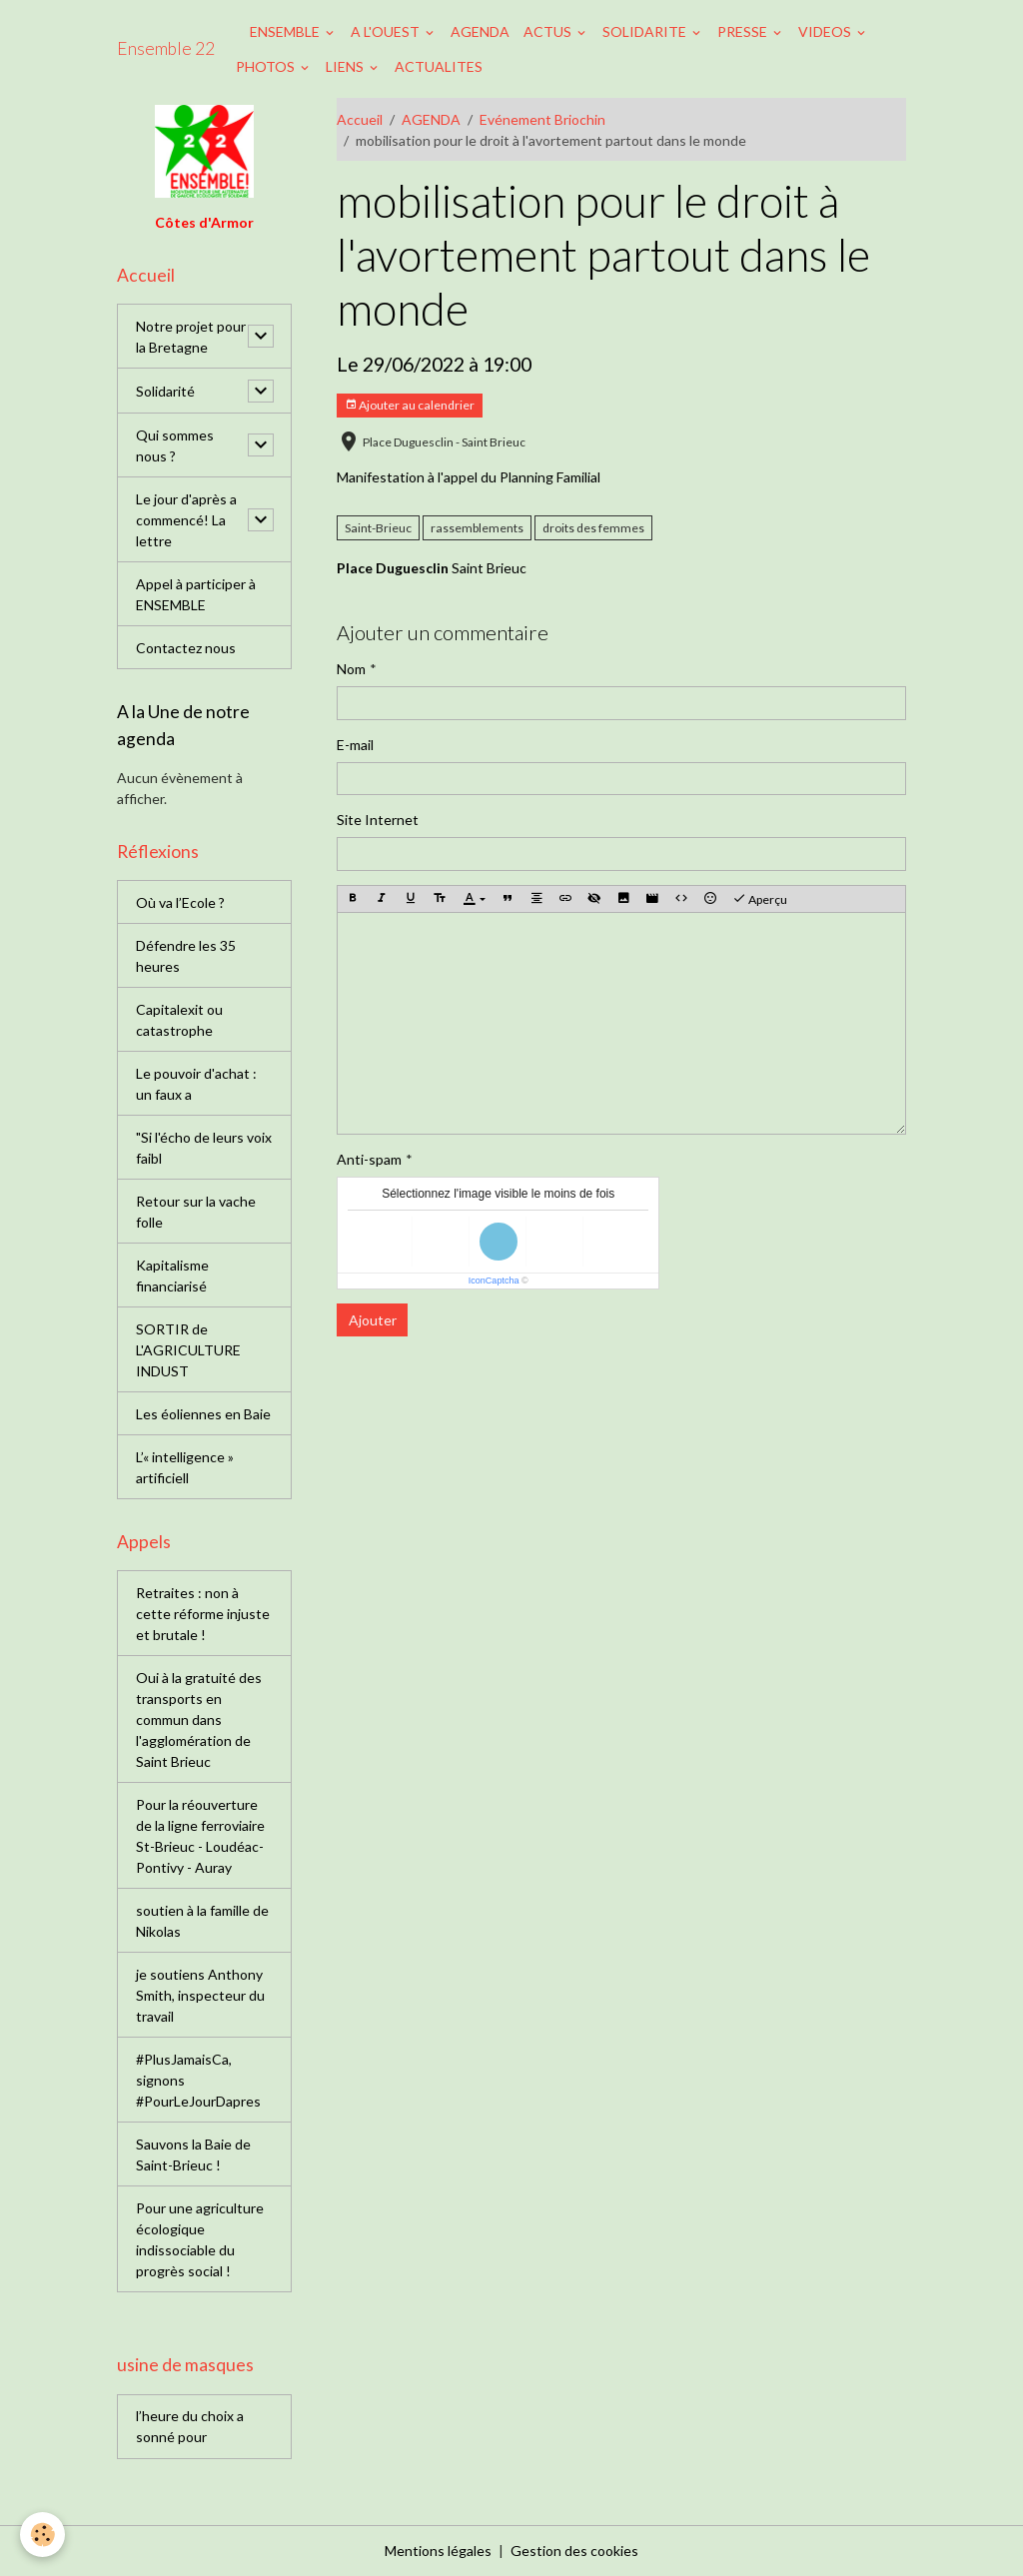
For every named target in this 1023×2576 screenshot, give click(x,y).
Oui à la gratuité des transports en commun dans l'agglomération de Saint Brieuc (199, 1719)
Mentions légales (438, 2550)
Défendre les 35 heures (186, 956)
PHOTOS (267, 66)
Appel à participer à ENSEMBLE (196, 594)
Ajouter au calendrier (410, 405)
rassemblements (477, 527)
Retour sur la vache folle (196, 1212)
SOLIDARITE (645, 31)
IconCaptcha (494, 1281)
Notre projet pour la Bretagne (191, 337)
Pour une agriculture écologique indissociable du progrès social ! (200, 2239)
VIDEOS (826, 31)
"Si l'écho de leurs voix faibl (204, 1148)
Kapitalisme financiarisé (172, 1275)
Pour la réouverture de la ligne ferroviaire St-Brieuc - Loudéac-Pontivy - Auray (200, 1836)
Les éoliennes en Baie (203, 1413)
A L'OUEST (387, 31)
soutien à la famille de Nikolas (202, 1921)
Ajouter (373, 1319)
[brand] (166, 49)
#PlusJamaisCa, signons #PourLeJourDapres (198, 2080)
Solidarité (165, 391)
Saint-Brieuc (378, 527)
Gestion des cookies (574, 2550)
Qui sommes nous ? (175, 445)
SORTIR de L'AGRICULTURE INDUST (188, 1349)
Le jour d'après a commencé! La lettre (186, 519)
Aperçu (759, 899)
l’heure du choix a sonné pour (190, 2426)
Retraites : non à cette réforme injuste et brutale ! (203, 1613)
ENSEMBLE (286, 31)
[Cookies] (42, 2534)
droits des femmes (593, 527)
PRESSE (743, 31)
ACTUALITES (439, 66)
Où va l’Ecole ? (180, 902)
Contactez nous (186, 647)
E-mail (355, 744)
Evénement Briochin (542, 119)
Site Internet (378, 819)
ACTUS (548, 31)
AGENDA (480, 31)
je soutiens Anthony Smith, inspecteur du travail (200, 1995)
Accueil (360, 119)
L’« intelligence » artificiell (185, 1467)
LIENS (346, 66)
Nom (351, 668)
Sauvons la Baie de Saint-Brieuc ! (193, 2154)
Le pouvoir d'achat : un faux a (196, 1084)
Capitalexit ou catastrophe (179, 1020)
